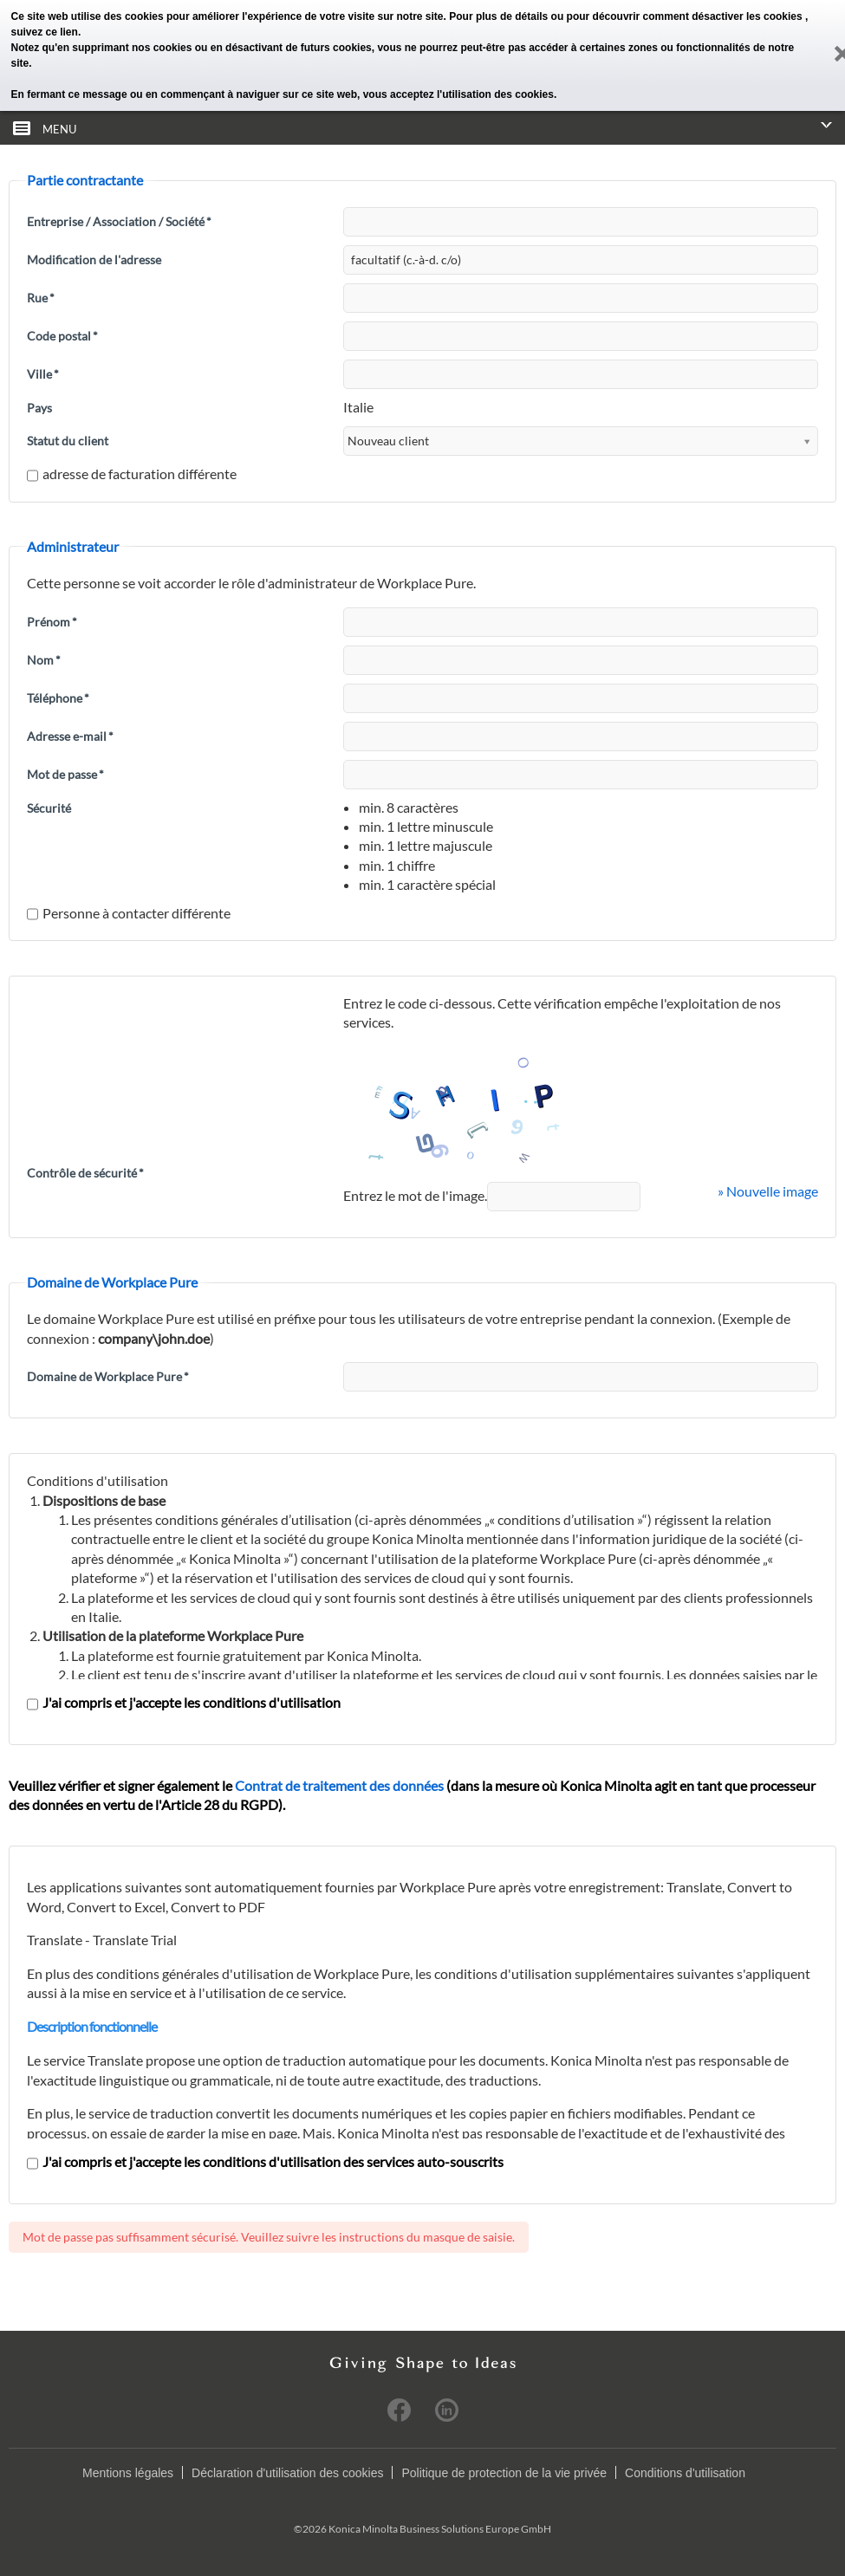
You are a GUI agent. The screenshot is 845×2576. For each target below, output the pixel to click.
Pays (39, 407)
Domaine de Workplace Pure (108, 1376)
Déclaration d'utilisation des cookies (287, 2473)
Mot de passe (65, 774)
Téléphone (58, 698)
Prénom (52, 621)
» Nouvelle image (768, 1191)
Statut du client (67, 440)
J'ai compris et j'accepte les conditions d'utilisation (184, 1702)
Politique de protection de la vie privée (504, 2473)
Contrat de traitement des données (339, 1785)
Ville (43, 374)
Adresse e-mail (70, 736)
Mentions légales (127, 2473)
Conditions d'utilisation (685, 2473)
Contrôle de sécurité (85, 1172)
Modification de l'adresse (94, 259)
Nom (44, 659)
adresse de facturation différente (132, 473)
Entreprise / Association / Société (119, 221)
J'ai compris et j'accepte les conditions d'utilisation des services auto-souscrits (265, 2161)
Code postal (62, 335)
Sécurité (49, 808)
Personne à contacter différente (129, 913)
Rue (41, 297)
